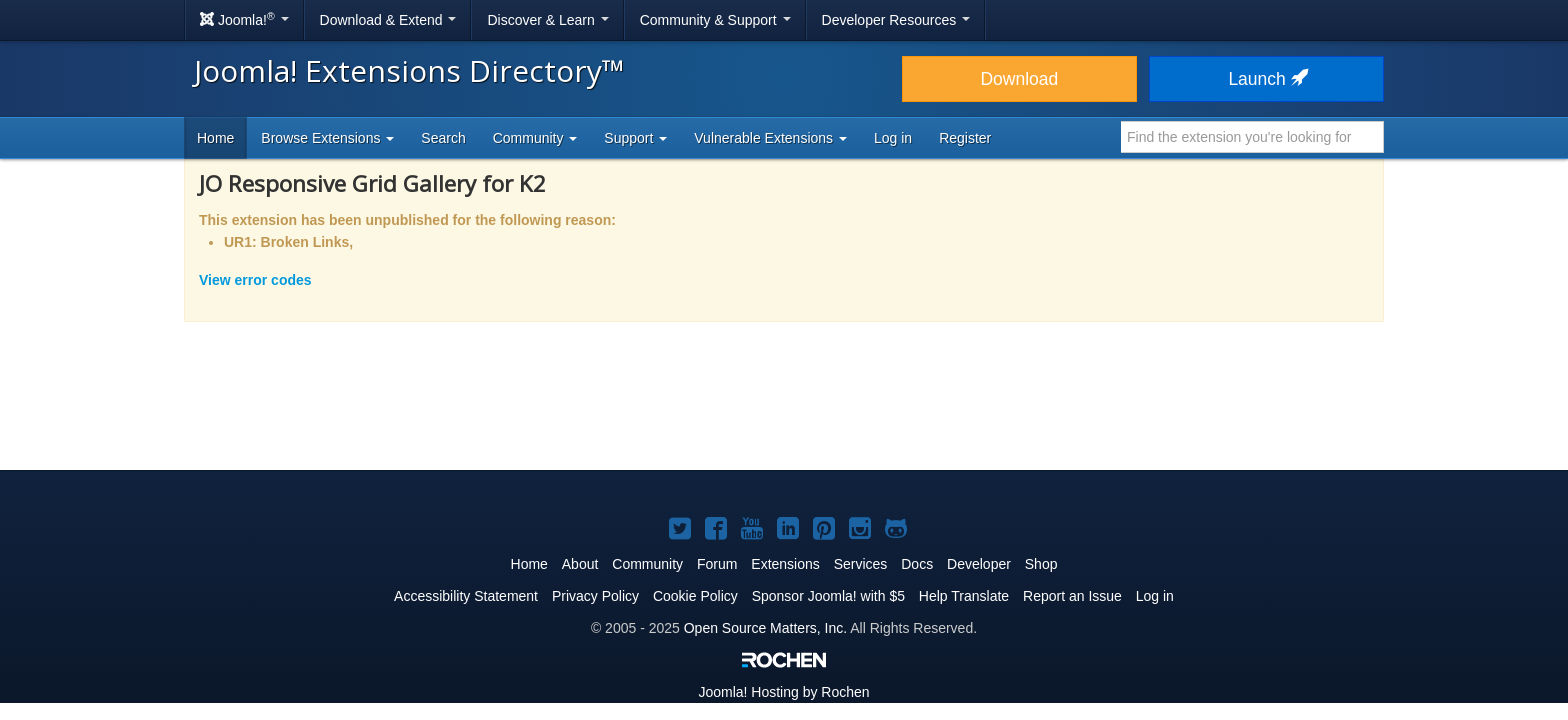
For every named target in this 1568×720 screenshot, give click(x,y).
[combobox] (1252, 137)
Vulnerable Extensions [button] (770, 138)
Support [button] (635, 138)
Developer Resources (896, 20)
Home (215, 138)
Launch (1266, 79)
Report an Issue (1072, 596)
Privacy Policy (595, 596)
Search (443, 138)
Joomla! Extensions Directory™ (409, 70)
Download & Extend (388, 20)
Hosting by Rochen (783, 692)
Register (965, 138)
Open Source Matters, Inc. (765, 628)
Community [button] (535, 138)
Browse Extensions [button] (327, 138)
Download (1019, 79)
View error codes (255, 280)
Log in (893, 138)
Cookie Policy (695, 596)
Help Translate (964, 596)
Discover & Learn (547, 20)
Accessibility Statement (466, 596)
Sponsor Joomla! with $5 (828, 596)
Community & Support (715, 20)
